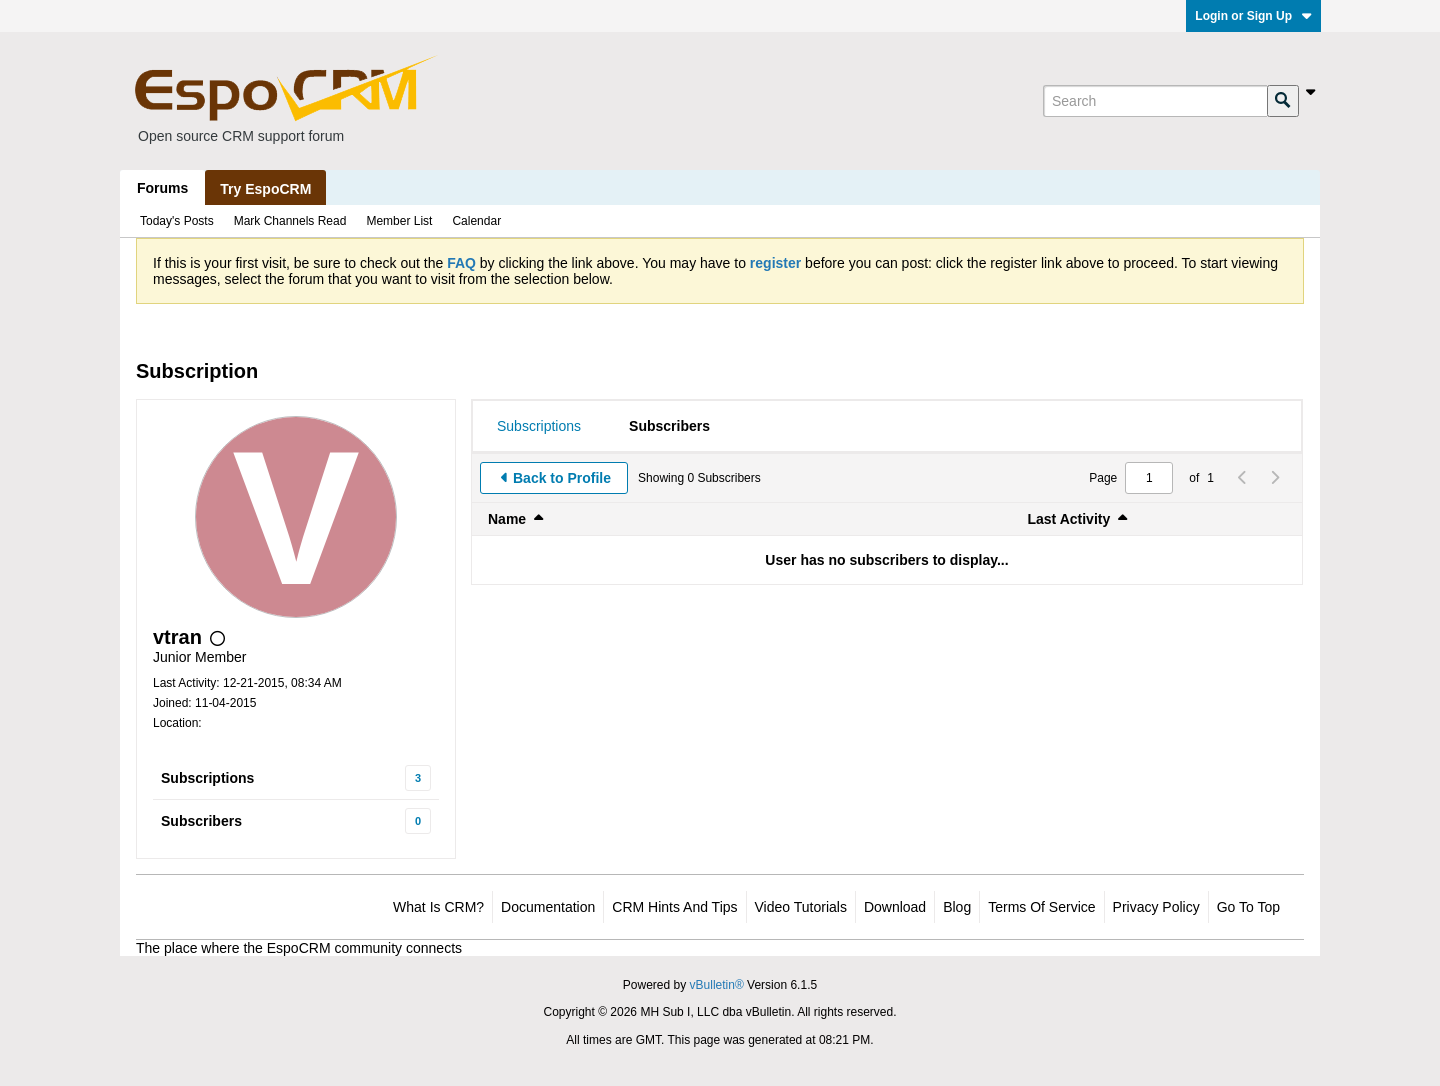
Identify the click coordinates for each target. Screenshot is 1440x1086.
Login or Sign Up (1253, 16)
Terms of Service (1041, 907)
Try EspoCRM (265, 189)
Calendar (476, 221)
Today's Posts (177, 221)
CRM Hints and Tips (674, 907)
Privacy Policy (1156, 907)
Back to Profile (562, 478)
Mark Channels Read (290, 221)
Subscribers (201, 821)
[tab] (539, 426)
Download (895, 907)
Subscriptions (207, 778)
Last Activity (1069, 519)
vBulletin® (717, 985)
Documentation (548, 907)
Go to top (1248, 907)
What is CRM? (438, 907)
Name (507, 519)
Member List (399, 221)
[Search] (1155, 101)
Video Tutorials (801, 907)
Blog (957, 907)
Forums (162, 188)
